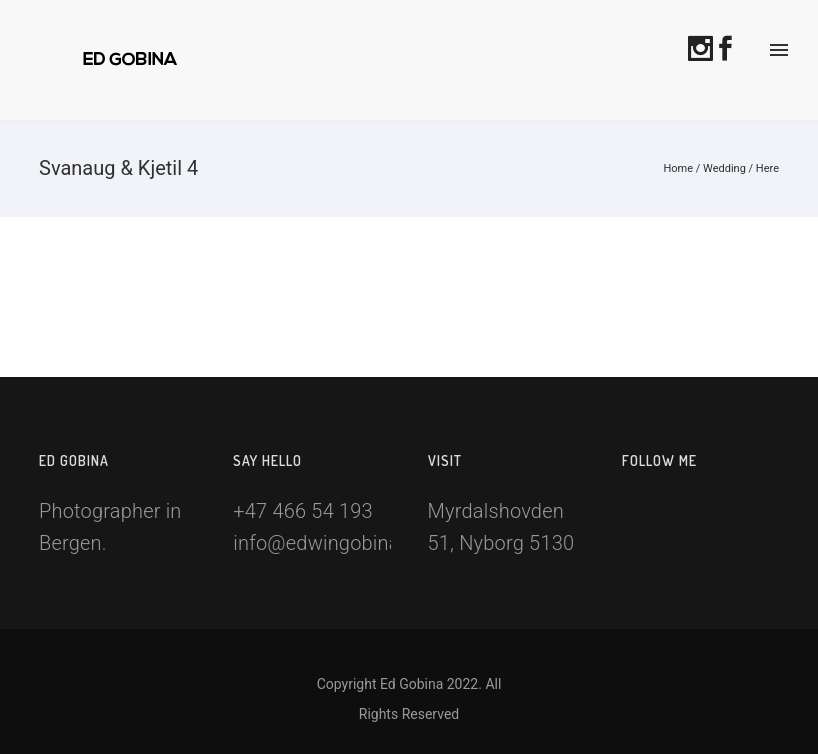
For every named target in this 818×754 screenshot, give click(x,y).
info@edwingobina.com (338, 543)
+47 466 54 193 (303, 511)
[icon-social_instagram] (706, 47)
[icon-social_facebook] (731, 47)
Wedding (724, 168)
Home (678, 168)
